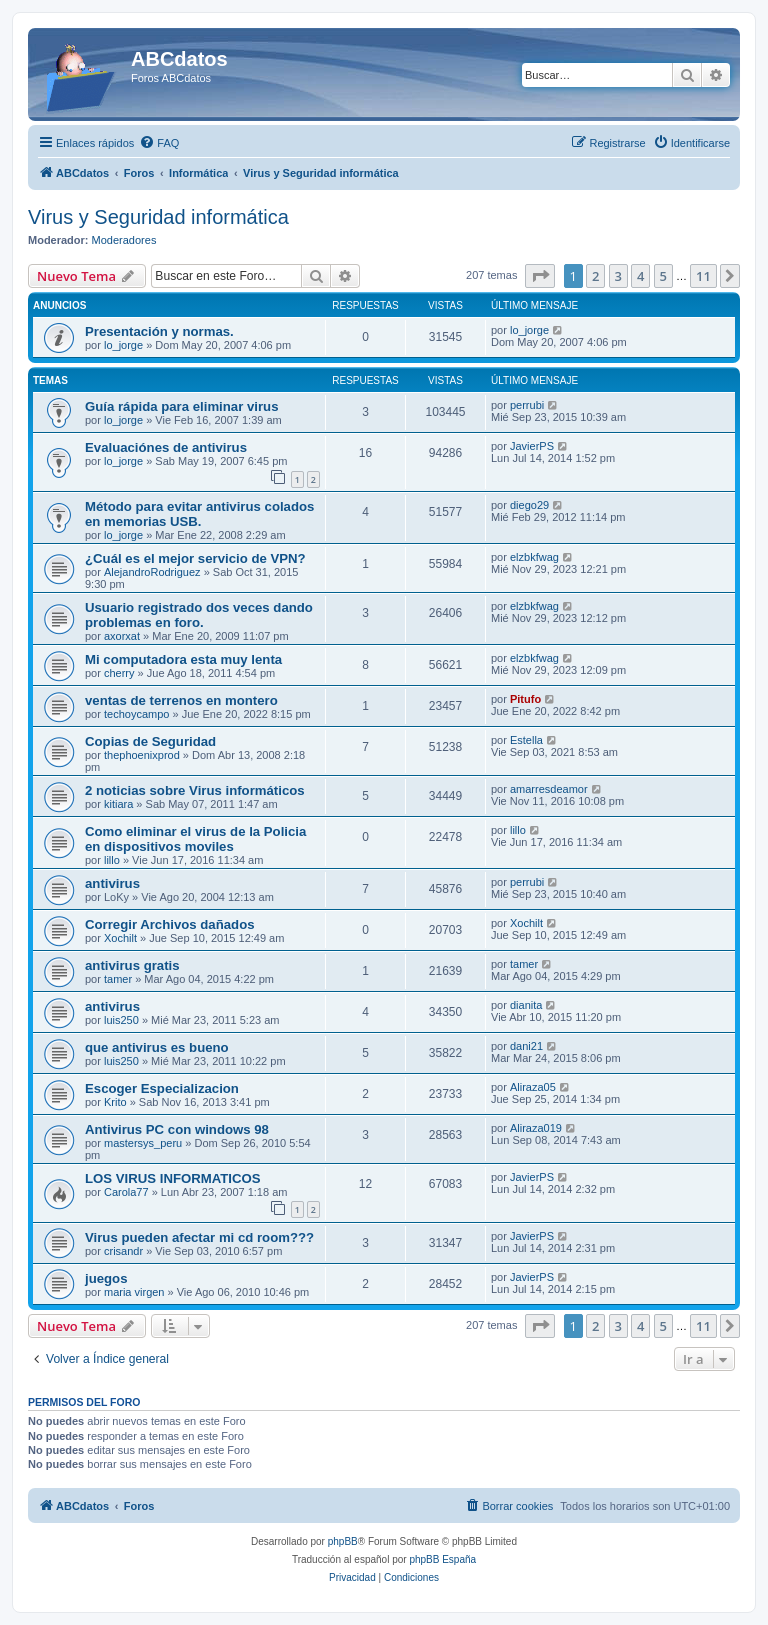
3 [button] (618, 276)
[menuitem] (159, 143)
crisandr (123, 1251)
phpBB (343, 1541)
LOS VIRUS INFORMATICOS (173, 1178)
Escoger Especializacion (162, 1088)
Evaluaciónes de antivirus (166, 447)
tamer (118, 979)
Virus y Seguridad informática (158, 217)
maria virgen (134, 1292)
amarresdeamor (549, 789)
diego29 (529, 505)
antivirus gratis (132, 965)
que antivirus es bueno (157, 1047)
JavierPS (532, 446)
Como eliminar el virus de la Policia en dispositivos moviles (195, 839)
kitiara (118, 804)
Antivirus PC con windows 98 (177, 1129)
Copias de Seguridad (150, 741)
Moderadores (124, 240)
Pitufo (525, 699)
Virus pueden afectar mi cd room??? (199, 1237)
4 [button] (640, 276)
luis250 (121, 1020)
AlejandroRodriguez (152, 572)
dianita (526, 1005)
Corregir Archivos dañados (170, 924)
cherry (119, 673)
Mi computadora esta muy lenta (183, 659)
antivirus (112, 883)
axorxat (122, 636)
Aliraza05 (533, 1087)
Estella (526, 740)
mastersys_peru (143, 1143)
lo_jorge (123, 345)
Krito (115, 1102)
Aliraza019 (536, 1128)
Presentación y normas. (159, 331)
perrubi (527, 405)
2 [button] (595, 276)
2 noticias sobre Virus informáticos (195, 790)
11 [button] (703, 276)
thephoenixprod (142, 755)
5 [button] (663, 276)
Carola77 (126, 1192)
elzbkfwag (534, 557)
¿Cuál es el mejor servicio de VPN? (195, 558)
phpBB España (442, 1559)
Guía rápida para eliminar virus (182, 406)
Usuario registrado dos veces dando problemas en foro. (199, 615)
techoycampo (136, 714)
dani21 (526, 1046)
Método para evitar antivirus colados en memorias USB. (199, 514)
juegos (106, 1278)
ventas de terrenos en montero (181, 700)
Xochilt (120, 938)
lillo (112, 860)
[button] (540, 276)
